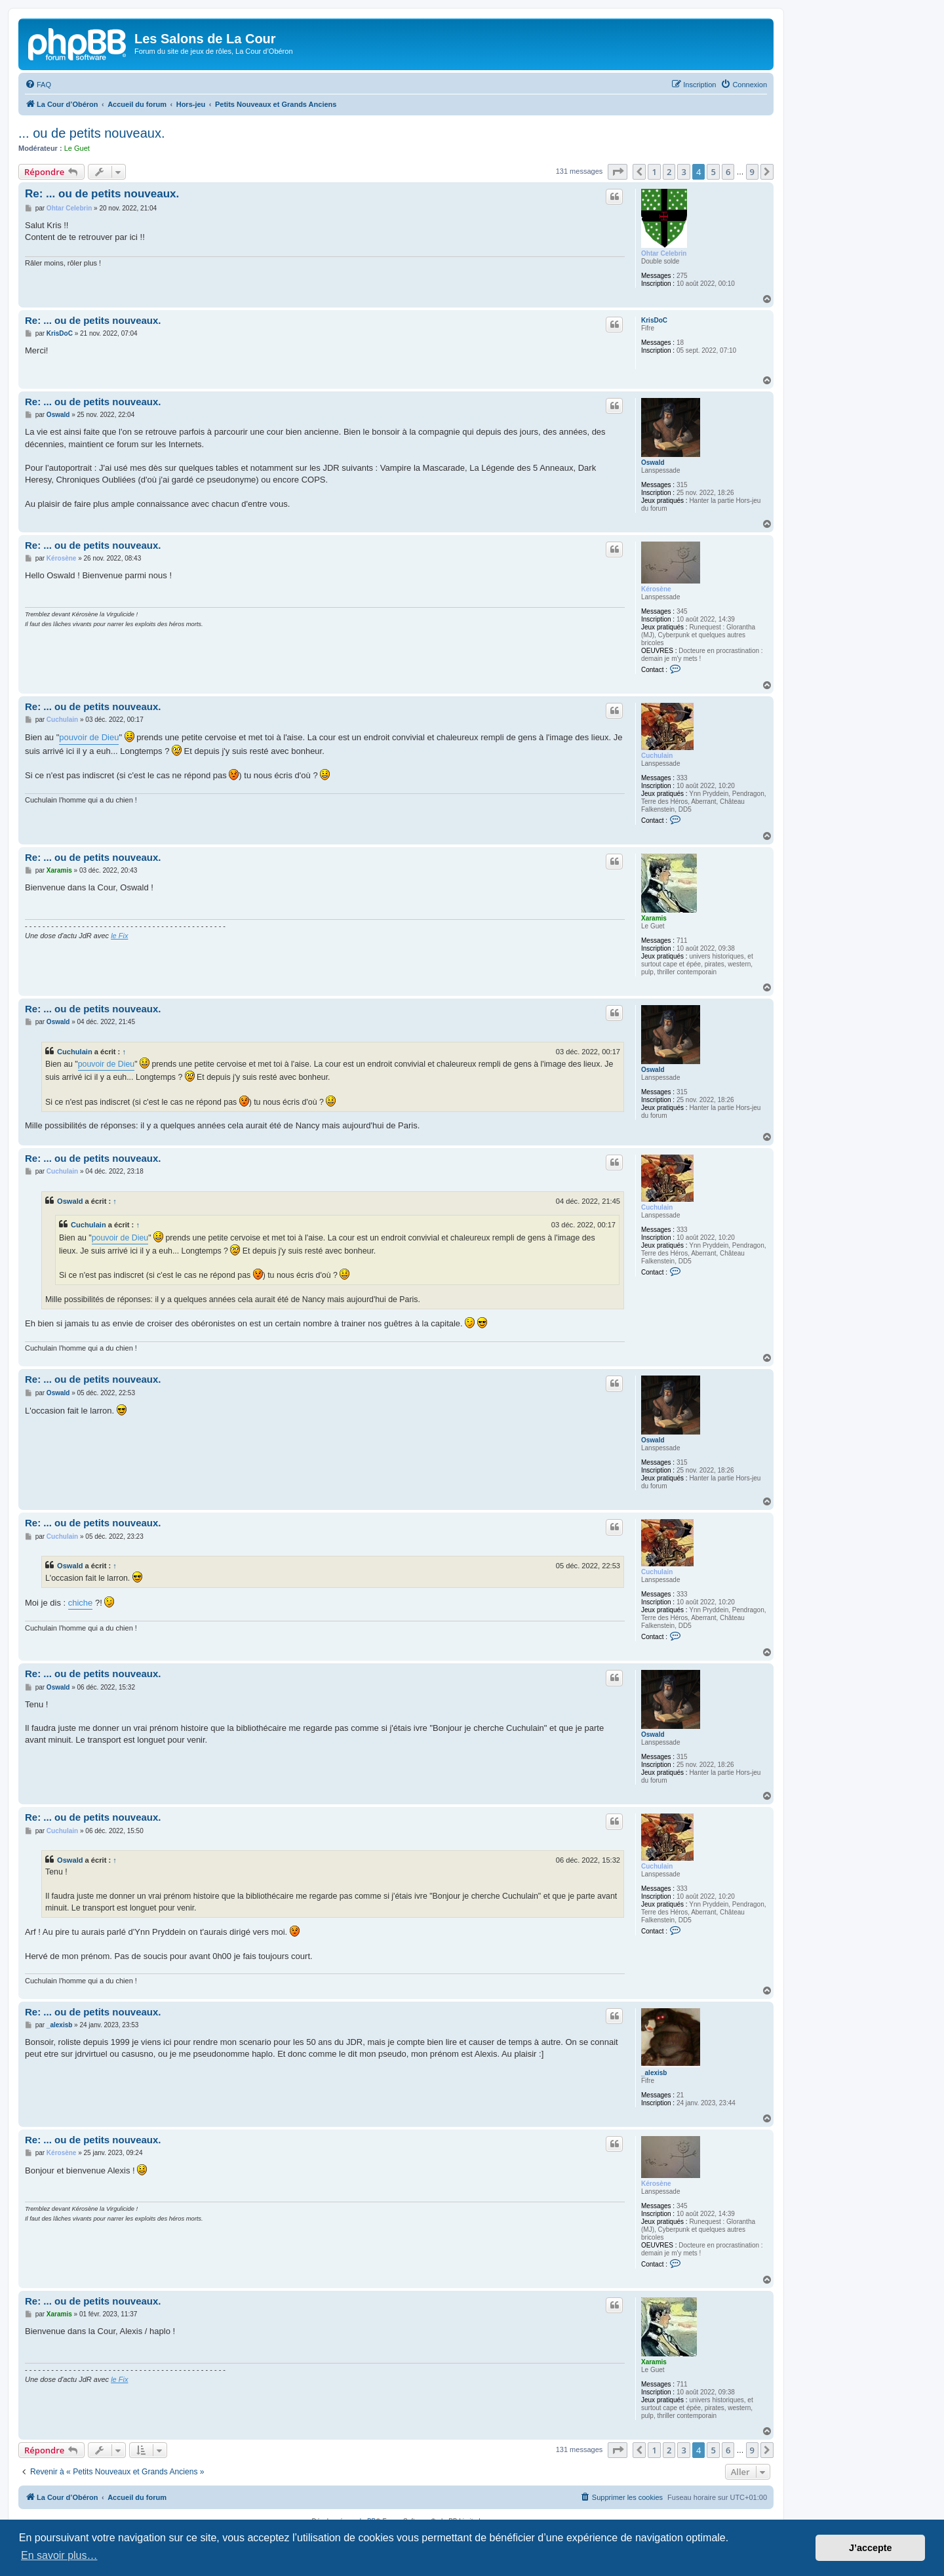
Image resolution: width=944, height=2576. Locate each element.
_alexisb (654, 2072)
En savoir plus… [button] (59, 2555)
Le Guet (77, 148)
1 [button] (654, 172)
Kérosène (656, 589)
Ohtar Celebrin (663, 253)
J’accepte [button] (870, 2548)
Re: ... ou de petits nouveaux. (102, 194)
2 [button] (669, 172)
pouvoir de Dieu (89, 737)
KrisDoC (654, 320)
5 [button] (713, 172)
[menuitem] (38, 84)
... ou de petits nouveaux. (91, 133)
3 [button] (683, 172)
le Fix (119, 936)
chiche (80, 1603)
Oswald (653, 462)
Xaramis (654, 918)
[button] (617, 172)
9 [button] (752, 172)
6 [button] (728, 172)
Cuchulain (657, 755)
